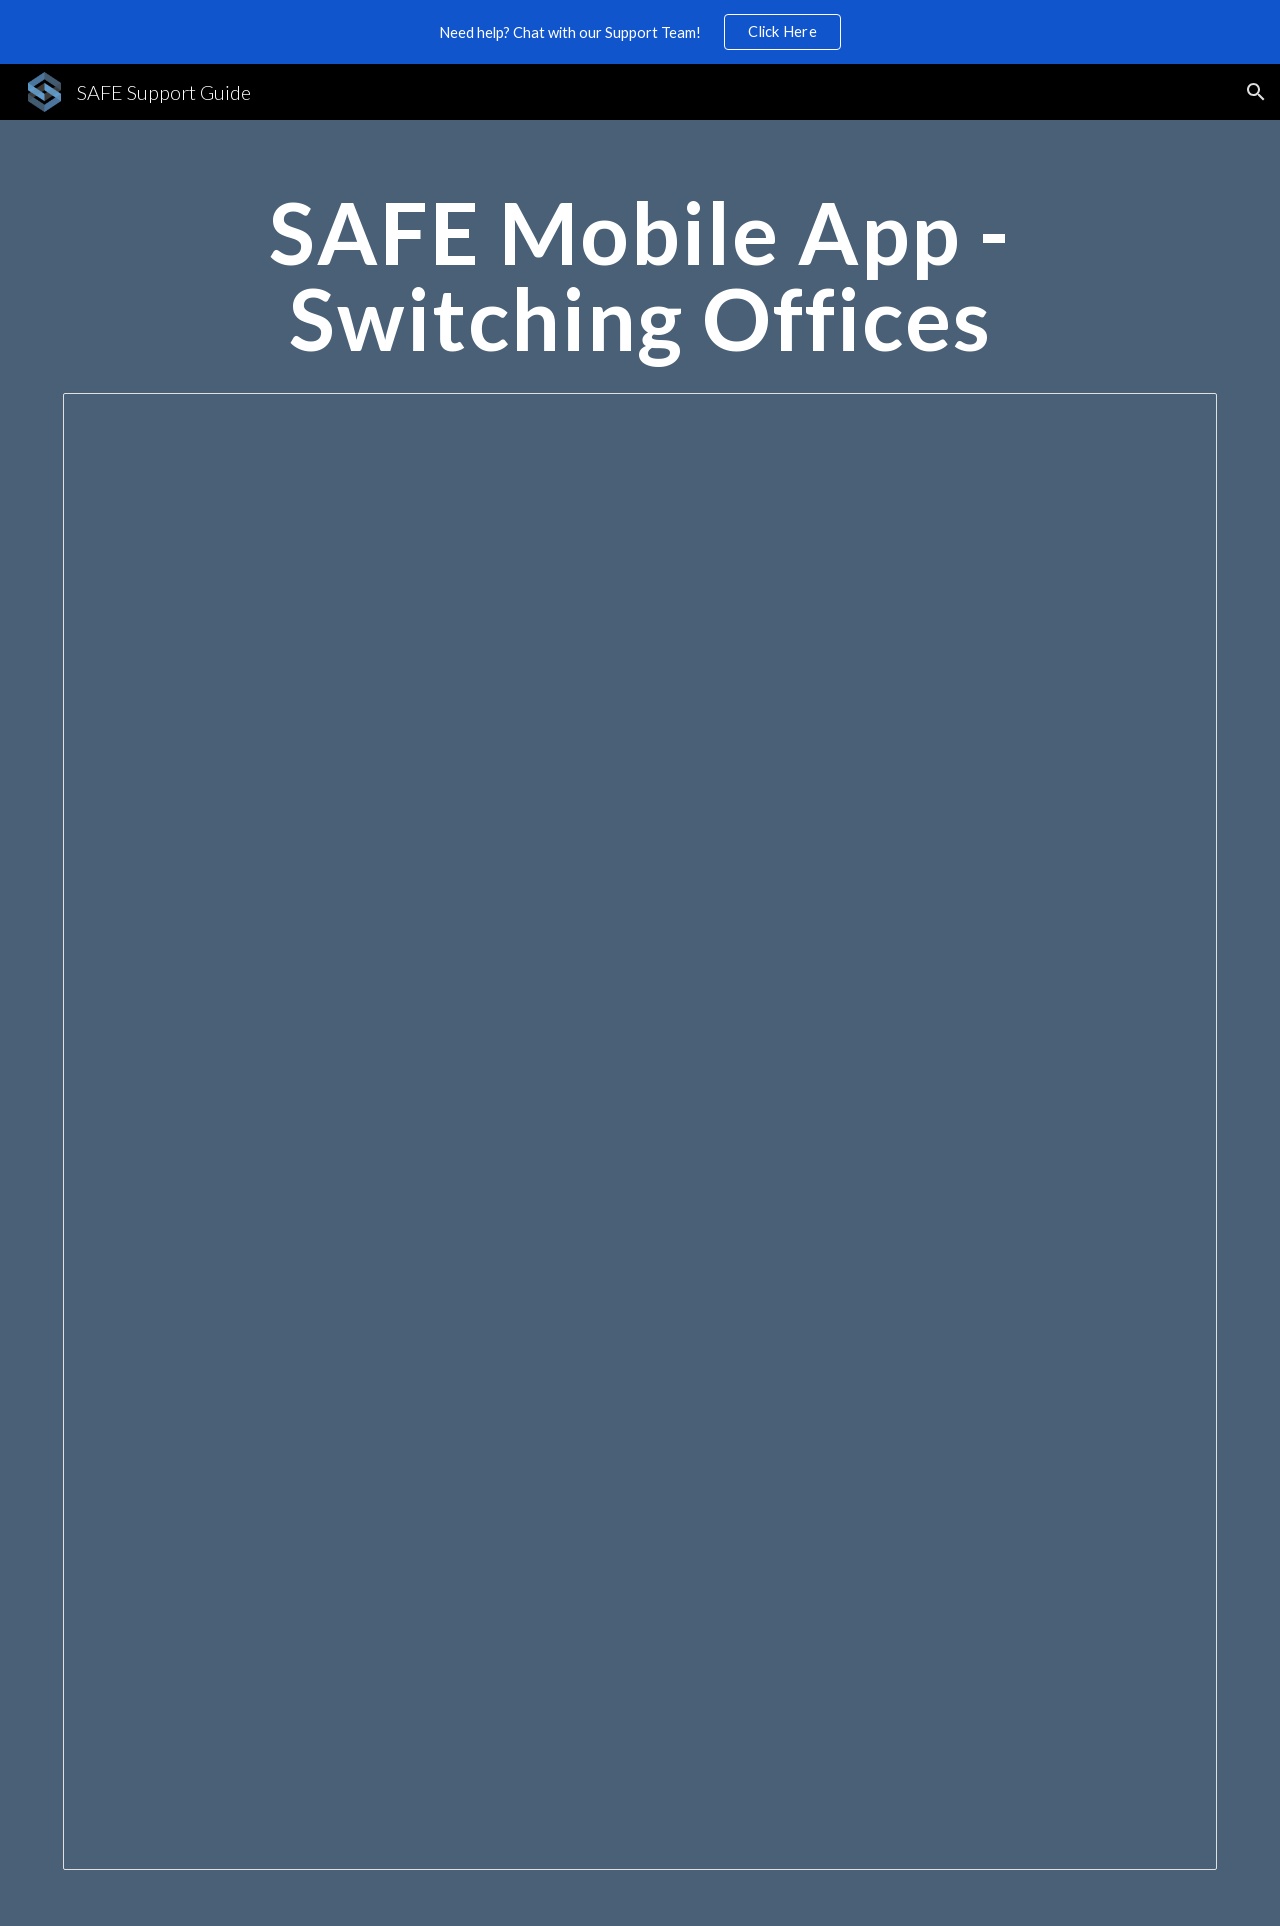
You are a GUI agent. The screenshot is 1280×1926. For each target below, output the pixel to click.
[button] (1256, 92)
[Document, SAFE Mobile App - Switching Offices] (640, 1131)
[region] (640, 32)
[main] (640, 284)
